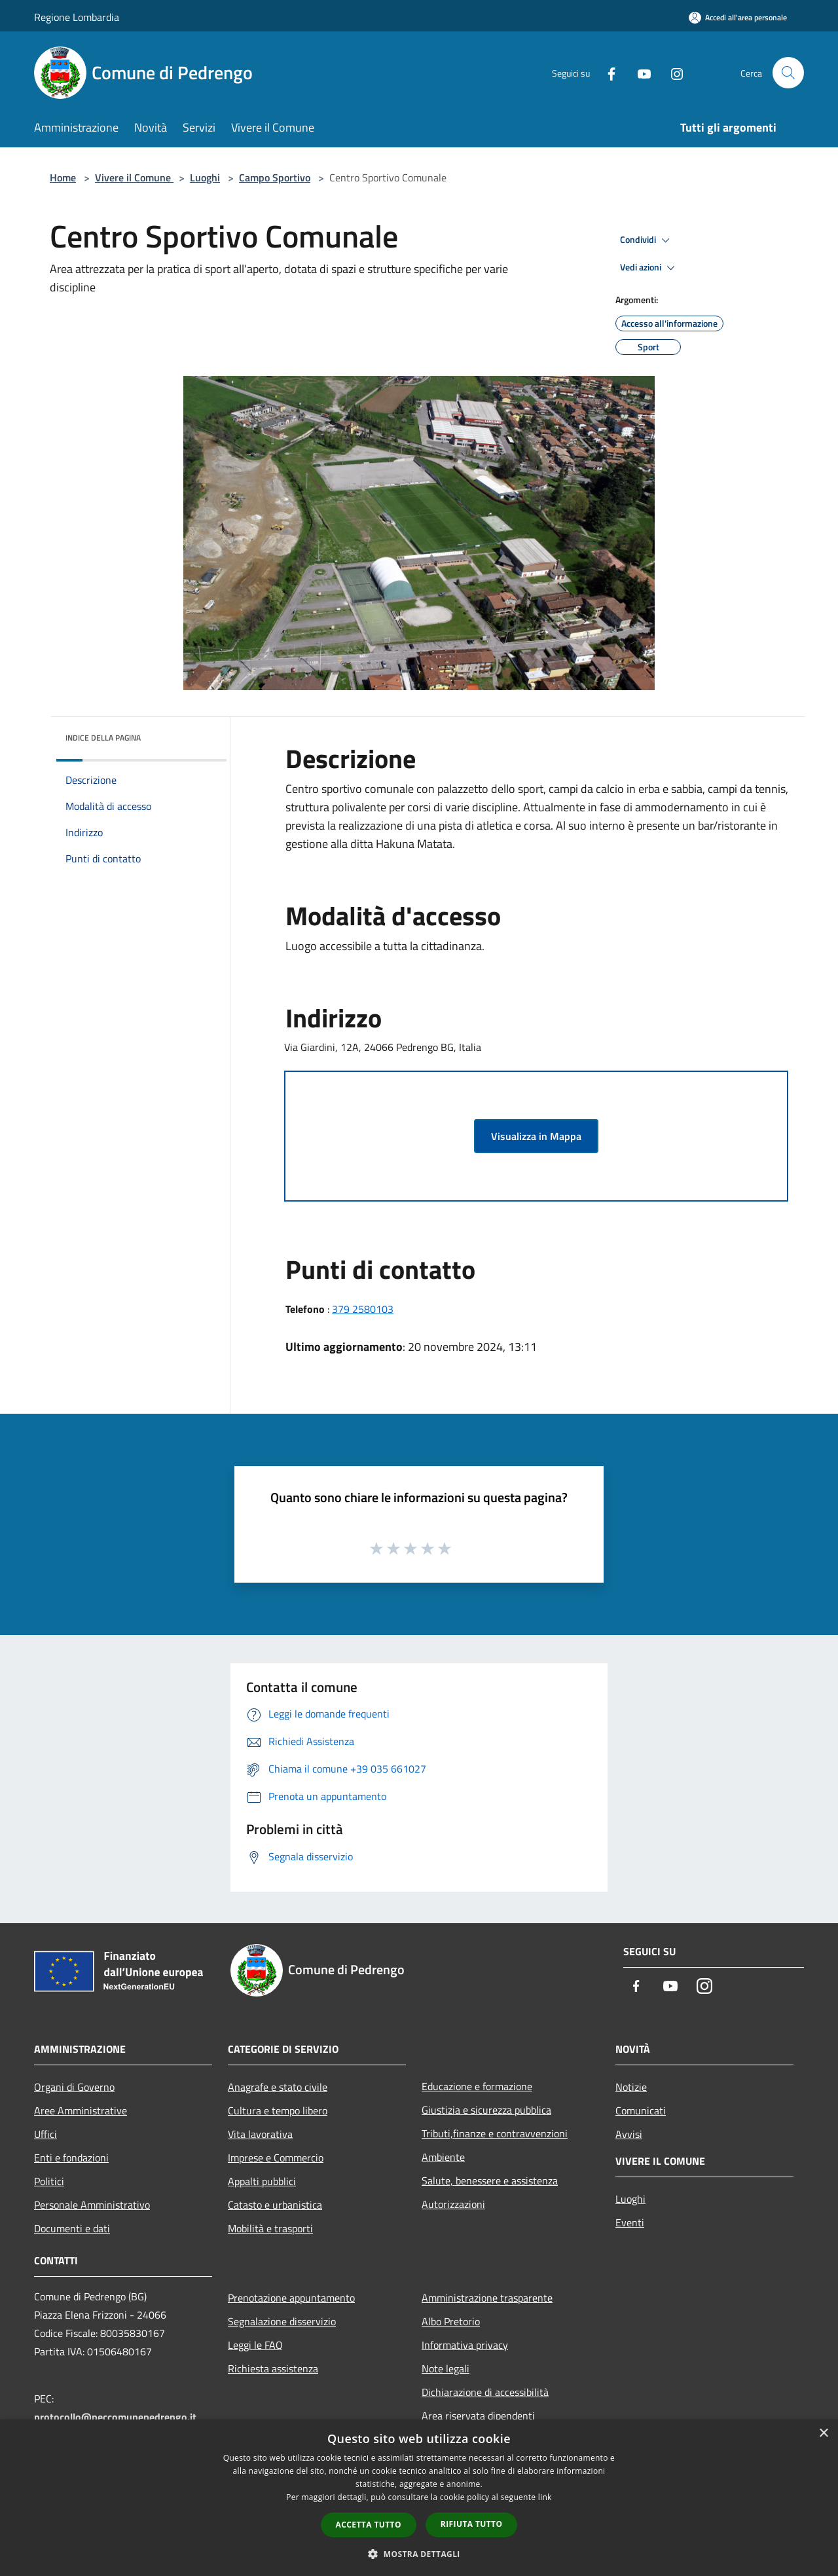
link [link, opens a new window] (545, 2497)
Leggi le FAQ (255, 2345)
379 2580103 (362, 1309)
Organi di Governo (74, 2087)
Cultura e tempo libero (277, 2110)
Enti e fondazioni (71, 2157)
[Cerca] (788, 72)
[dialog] (419, 2498)
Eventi (629, 2222)
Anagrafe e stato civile (277, 2087)
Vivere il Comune (134, 177)
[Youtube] (639, 72)
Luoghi (205, 177)
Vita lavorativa (260, 2134)
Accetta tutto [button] (368, 2524)
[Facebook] (606, 72)
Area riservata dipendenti (478, 2415)
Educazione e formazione (477, 2086)
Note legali (445, 2368)
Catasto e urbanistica (275, 2205)
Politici (49, 2181)
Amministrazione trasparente (487, 2298)
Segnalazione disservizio (282, 2321)
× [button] (823, 2433)
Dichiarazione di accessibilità (485, 2392)
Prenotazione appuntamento (291, 2298)
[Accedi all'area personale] (738, 17)
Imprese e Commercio (275, 2157)
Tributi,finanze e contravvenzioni (495, 2133)
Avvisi (628, 2134)
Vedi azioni (649, 268)
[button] (419, 2553)
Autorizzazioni (453, 2204)
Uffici (45, 2134)
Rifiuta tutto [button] (472, 2524)
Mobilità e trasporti (270, 2228)
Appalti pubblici (262, 2181)
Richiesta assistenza (273, 2368)
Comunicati (640, 2110)
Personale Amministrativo (92, 2205)
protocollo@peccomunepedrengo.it (115, 2417)
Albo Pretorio (451, 2321)
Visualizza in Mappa (536, 1136)
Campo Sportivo (274, 177)
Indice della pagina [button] (103, 737)
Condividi (647, 240)
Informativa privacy (465, 2345)
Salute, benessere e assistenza (490, 2180)
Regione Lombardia (76, 17)
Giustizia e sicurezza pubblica (486, 2110)
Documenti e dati (72, 2228)
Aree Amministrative (80, 2110)
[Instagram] (672, 72)
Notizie (631, 2087)
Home (63, 177)
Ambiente (443, 2157)
